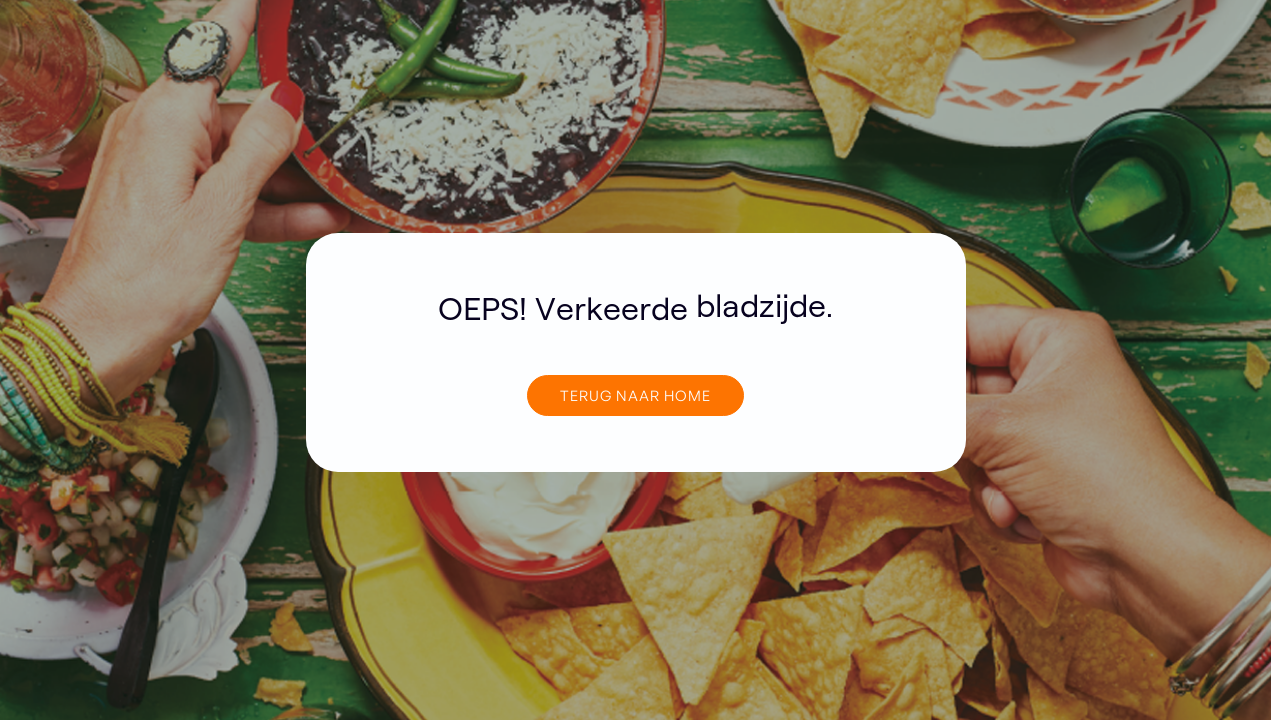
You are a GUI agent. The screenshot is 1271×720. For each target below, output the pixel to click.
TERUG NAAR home (635, 395)
